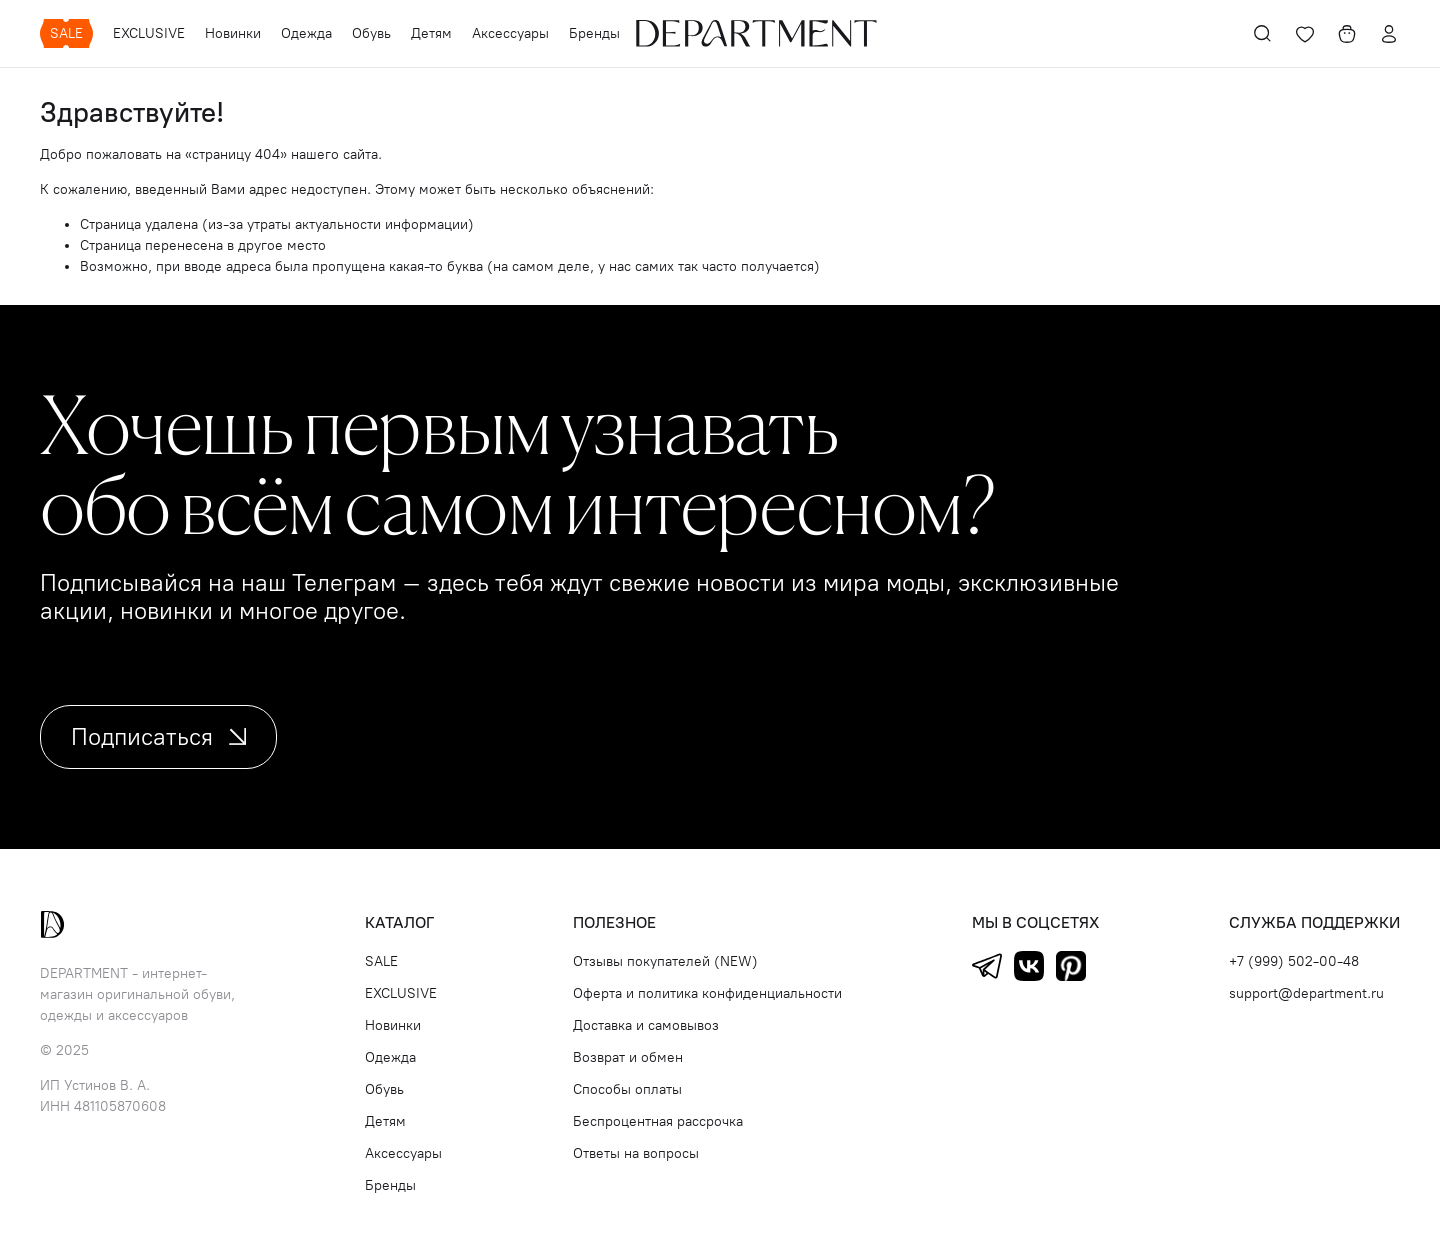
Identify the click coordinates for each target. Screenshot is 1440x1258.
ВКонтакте (1029, 966)
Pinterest (1071, 966)
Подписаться (158, 736)
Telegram (987, 966)
